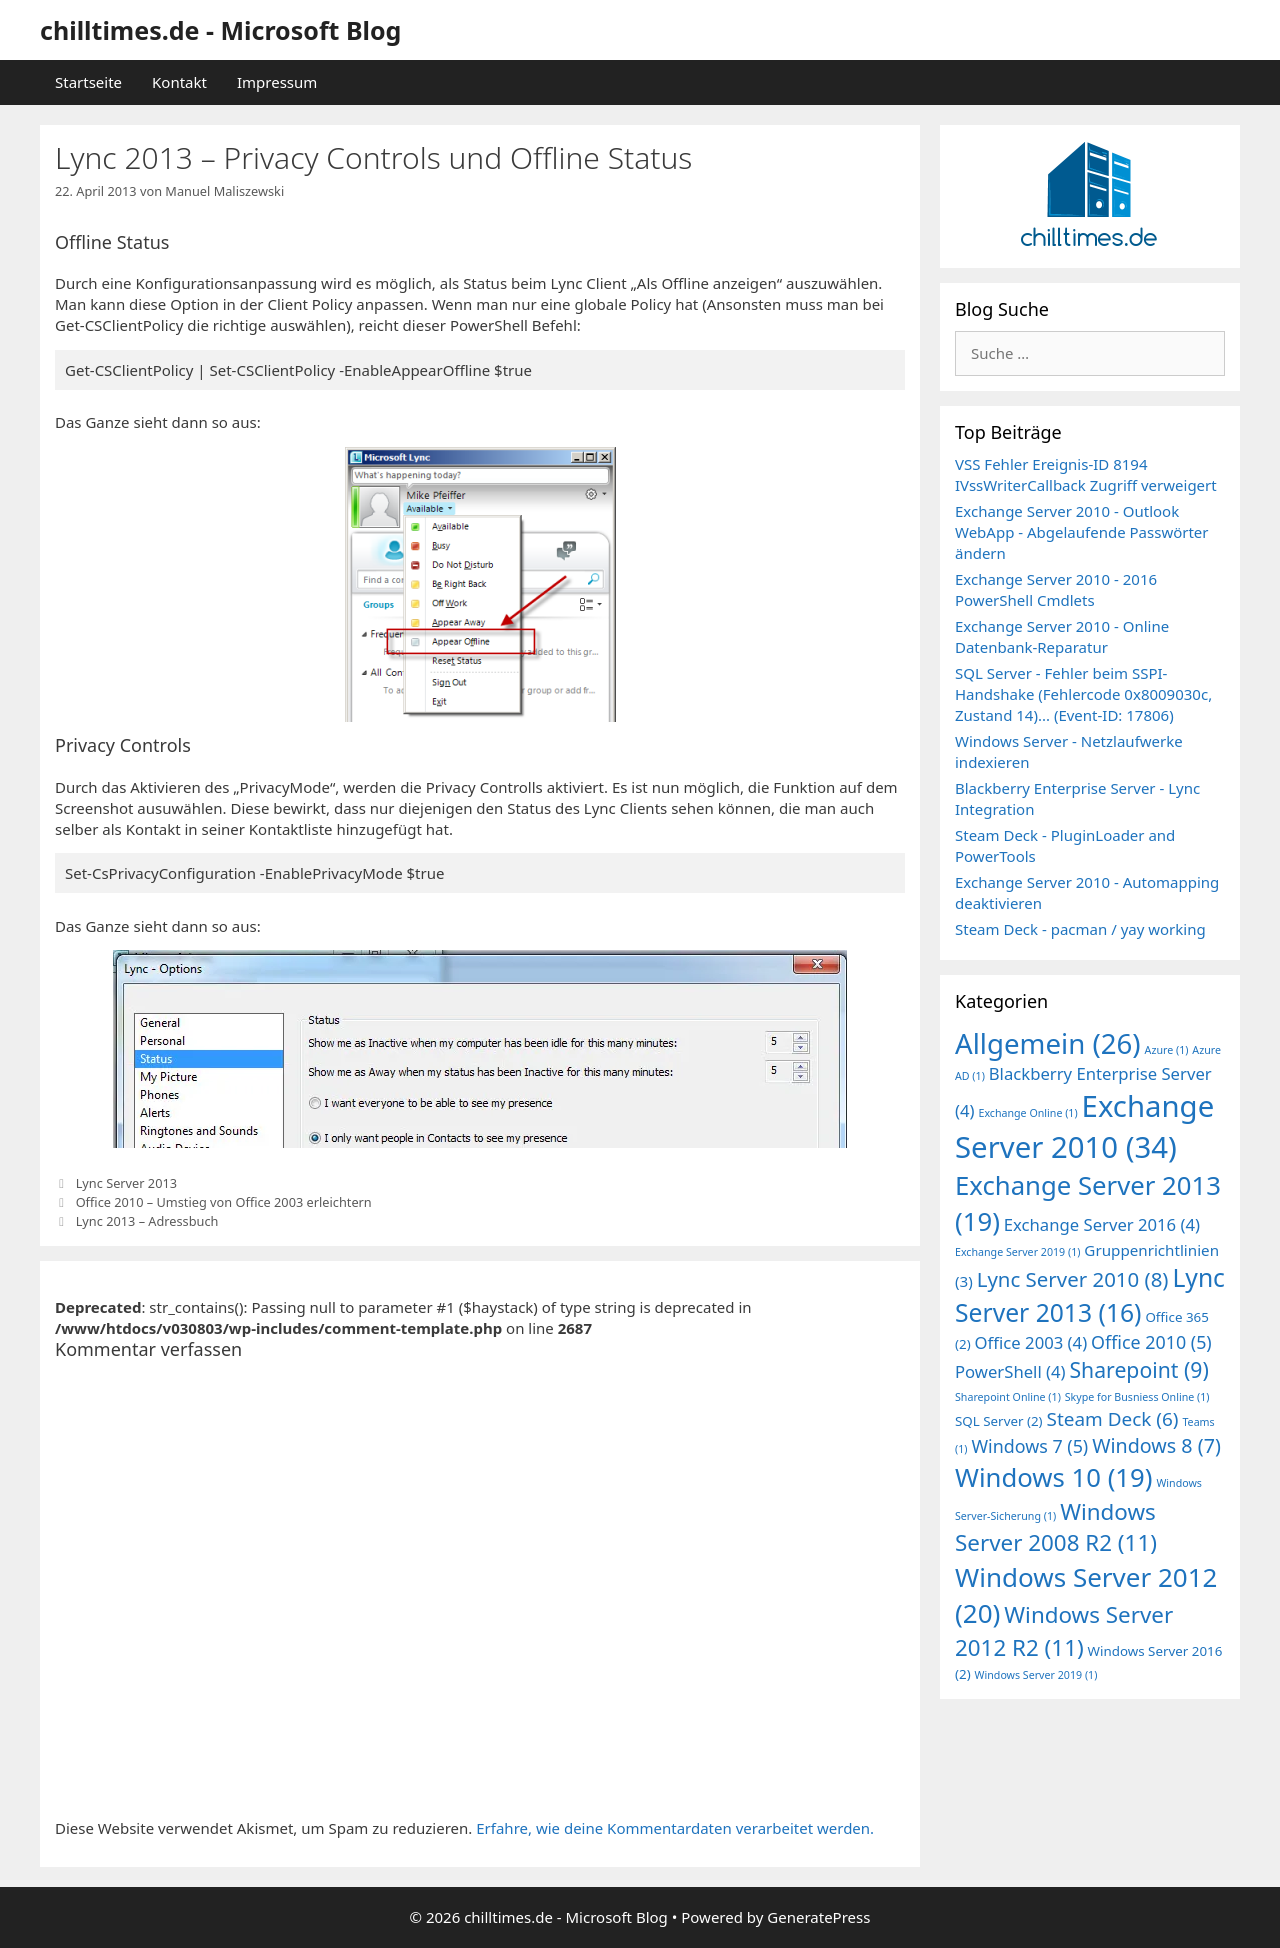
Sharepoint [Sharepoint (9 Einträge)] (1138, 1369)
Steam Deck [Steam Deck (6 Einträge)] (1113, 1419)
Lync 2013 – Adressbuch (147, 1221)
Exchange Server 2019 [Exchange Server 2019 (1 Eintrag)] (1017, 1252)
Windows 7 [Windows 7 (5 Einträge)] (1029, 1446)
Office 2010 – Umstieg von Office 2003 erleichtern (224, 1202)
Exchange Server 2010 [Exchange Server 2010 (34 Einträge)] (1084, 1126)
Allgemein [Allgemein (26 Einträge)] (1048, 1043)
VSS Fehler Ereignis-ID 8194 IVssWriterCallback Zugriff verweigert (1086, 474)
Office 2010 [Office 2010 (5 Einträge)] (1151, 1342)
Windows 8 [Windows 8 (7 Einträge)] (1156, 1445)
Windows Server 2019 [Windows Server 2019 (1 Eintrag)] (1036, 1675)
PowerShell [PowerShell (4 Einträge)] (1010, 1371)
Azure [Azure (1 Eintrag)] (1167, 1050)
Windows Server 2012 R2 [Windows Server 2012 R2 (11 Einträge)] (1064, 1630)
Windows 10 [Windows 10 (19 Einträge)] (1054, 1477)
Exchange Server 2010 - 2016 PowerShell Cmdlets (1056, 589)
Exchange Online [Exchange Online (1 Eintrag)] (1027, 1113)
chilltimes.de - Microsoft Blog (220, 30)
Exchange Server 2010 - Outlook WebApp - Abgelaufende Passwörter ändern (1082, 532)
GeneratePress (818, 1917)
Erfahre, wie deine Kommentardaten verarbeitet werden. (675, 1828)
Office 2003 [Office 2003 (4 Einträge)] (1031, 1342)
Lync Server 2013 (126, 1183)
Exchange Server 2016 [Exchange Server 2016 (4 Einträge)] (1102, 1224)
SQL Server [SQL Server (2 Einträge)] (999, 1421)
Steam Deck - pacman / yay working (1080, 929)
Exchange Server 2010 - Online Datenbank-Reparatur (1062, 636)
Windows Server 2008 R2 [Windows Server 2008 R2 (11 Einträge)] (1056, 1527)
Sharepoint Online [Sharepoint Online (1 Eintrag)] (1008, 1397)
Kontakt (179, 82)
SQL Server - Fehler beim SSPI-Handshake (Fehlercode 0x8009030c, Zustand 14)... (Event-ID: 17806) (1083, 694)
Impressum (277, 82)
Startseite (88, 82)
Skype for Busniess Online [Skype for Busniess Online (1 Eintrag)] (1137, 1397)
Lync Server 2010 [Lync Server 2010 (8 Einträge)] (1073, 1279)
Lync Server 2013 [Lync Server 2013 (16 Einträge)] (1090, 1295)
